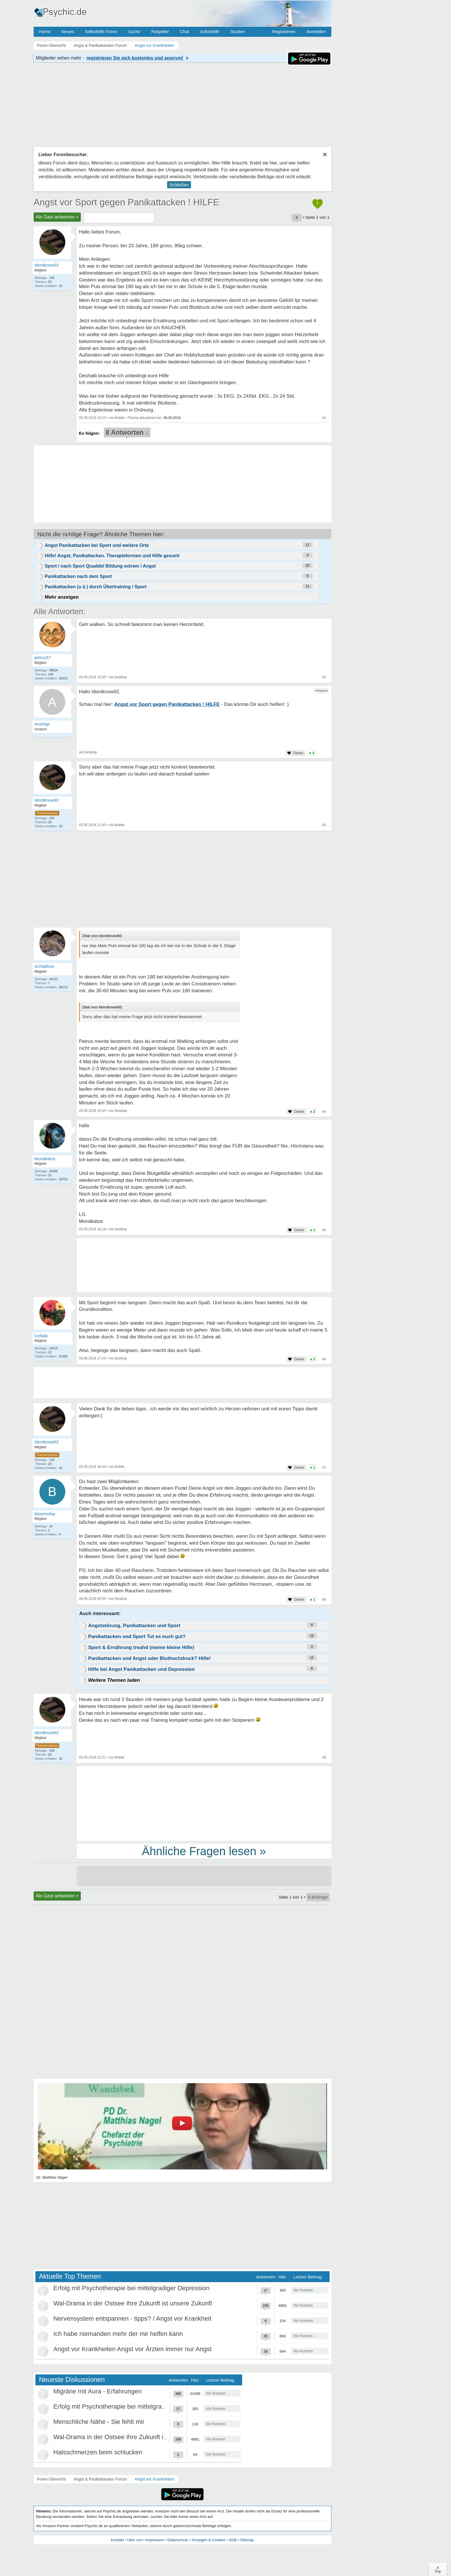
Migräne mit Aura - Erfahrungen (97, 2391)
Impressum (155, 2540)
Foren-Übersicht (51, 2479)
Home (45, 31)
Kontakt (117, 2540)
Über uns (134, 2540)
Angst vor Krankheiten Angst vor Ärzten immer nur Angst (132, 2349)
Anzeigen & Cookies (208, 2540)
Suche (134, 31)
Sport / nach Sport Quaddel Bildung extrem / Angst (100, 566)
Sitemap (247, 2540)
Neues (68, 31)
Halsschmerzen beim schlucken (97, 2452)
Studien (237, 31)
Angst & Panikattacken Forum (100, 2479)
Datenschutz (177, 2540)
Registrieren (283, 31)
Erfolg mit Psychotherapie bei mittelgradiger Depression (131, 2288)
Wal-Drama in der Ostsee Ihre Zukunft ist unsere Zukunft (132, 2303)
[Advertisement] (204, 1803)
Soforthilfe (209, 31)
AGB (232, 2540)
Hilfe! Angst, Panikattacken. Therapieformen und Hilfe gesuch (112, 555)
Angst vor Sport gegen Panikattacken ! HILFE (126, 202)
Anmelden (316, 31)
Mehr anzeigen (62, 597)
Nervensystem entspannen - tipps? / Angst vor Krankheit (132, 2318)
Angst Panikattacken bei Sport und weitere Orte (97, 545)
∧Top (437, 2569)
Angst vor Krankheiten (154, 2479)
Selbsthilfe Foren (101, 31)
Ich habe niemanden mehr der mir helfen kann (118, 2333)
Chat (184, 31)
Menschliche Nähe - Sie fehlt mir (99, 2421)
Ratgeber (160, 31)
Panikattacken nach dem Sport (78, 576)
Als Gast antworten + (57, 216)
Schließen (179, 184)
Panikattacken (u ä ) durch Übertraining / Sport (96, 586)
